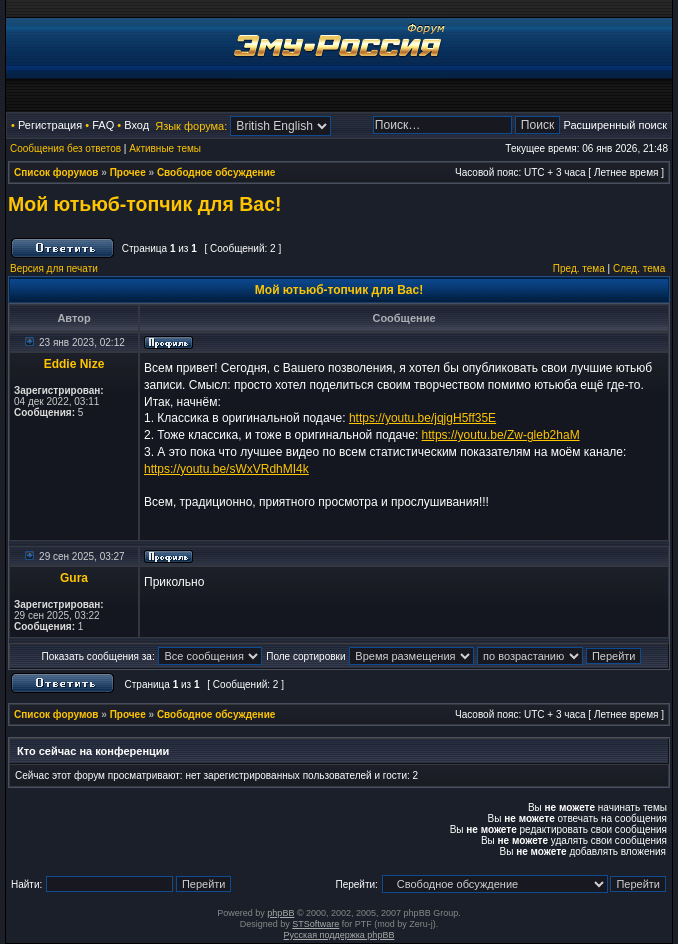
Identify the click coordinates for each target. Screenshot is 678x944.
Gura (74, 578)
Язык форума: (191, 126)
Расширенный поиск (615, 125)
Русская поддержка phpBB (339, 935)
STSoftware (315, 924)
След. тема (639, 268)
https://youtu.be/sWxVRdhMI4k (226, 469)
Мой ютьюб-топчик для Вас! (145, 204)
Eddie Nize (74, 364)
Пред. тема (579, 268)
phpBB (280, 913)
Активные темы (165, 148)
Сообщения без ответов (65, 148)
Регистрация (50, 125)
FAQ (103, 125)
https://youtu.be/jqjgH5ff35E (422, 418)
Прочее (128, 172)
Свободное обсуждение (216, 172)
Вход (136, 125)
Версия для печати (54, 268)
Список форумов (56, 172)
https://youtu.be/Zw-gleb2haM (501, 435)
